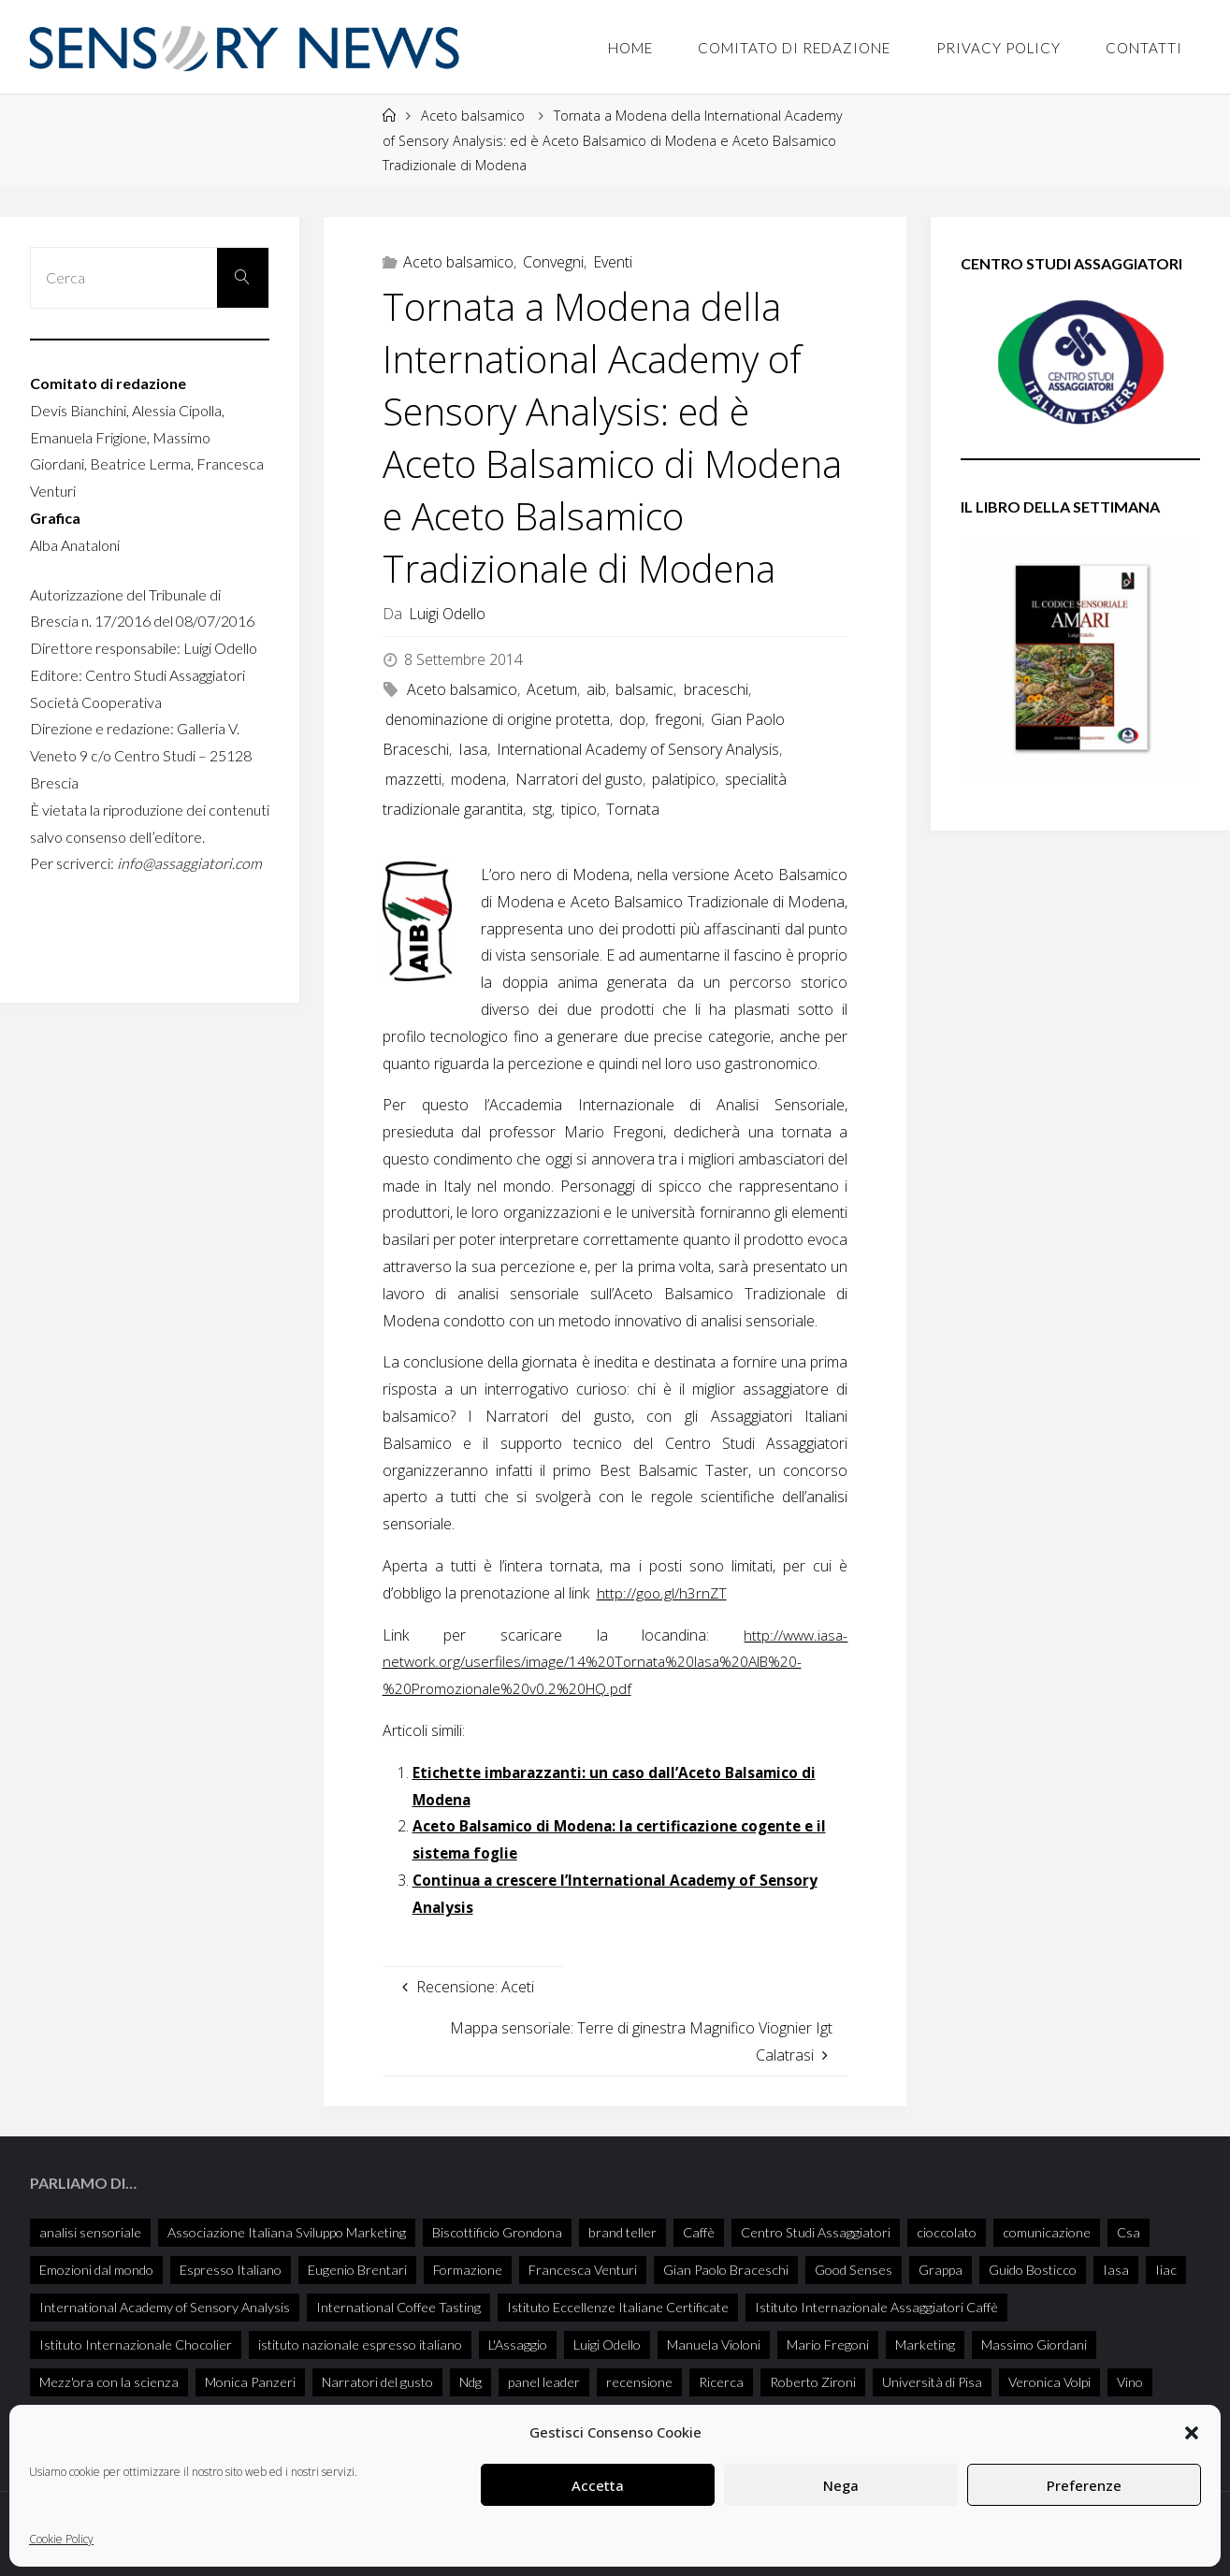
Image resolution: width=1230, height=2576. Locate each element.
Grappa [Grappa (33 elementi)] (940, 2270)
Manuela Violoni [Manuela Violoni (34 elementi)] (713, 2344)
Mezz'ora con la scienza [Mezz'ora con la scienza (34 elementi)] (109, 2382)
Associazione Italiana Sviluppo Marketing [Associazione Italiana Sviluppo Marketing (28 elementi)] (286, 2232)
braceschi (716, 689)
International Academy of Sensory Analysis (638, 749)
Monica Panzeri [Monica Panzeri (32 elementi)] (250, 2382)
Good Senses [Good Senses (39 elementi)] (853, 2270)
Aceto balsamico (473, 115)
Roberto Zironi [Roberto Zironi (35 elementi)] (813, 2382)
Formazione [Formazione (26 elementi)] (467, 2270)
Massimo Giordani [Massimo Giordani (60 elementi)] (1034, 2344)
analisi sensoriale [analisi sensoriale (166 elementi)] (90, 2232)
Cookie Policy (61, 2539)
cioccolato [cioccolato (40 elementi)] (947, 2232)
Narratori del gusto (579, 779)
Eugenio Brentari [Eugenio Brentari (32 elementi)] (357, 2270)
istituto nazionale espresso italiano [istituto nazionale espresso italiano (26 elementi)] (360, 2344)
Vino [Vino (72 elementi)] (1130, 2382)
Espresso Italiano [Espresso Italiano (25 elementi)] (231, 2270)
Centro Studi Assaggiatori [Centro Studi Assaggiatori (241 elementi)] (815, 2232)
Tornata (632, 809)
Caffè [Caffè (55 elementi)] (699, 2232)
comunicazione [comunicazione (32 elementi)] (1047, 2232)
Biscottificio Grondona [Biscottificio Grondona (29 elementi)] (497, 2232)
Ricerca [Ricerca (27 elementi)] (721, 2382)
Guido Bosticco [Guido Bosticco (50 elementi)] (1033, 2270)
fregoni (678, 719)
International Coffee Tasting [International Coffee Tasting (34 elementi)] (398, 2307)
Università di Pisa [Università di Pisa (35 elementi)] (932, 2382)
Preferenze (1084, 2485)
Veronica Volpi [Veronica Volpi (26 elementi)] (1049, 2382)
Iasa (472, 749)
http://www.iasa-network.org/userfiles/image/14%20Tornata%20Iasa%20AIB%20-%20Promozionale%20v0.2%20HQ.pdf (615, 1662)
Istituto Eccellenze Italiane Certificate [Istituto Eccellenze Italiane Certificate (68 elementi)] (618, 2307)
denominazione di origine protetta (497, 719)
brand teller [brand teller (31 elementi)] (622, 2232)
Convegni (553, 262)
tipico (579, 809)
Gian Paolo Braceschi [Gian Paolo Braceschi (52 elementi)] (726, 2270)
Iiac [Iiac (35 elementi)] (1166, 2270)
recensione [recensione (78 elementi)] (639, 2382)
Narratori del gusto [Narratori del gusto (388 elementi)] (377, 2382)
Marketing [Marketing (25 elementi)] (925, 2344)
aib (596, 689)
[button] (1191, 2433)
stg (542, 809)
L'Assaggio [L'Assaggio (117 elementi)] (517, 2344)
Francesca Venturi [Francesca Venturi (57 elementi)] (582, 2270)
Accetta (598, 2485)
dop (632, 719)
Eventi (612, 262)
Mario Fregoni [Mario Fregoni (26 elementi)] (828, 2344)
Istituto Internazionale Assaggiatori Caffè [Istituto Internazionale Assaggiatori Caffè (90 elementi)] (876, 2307)
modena (478, 779)
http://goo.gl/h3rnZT (662, 1593)
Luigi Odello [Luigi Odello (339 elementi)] (607, 2344)
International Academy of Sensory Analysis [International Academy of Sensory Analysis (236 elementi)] (164, 2307)
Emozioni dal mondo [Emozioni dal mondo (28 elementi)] (96, 2270)
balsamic (644, 689)
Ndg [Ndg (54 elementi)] (470, 2382)
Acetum (552, 689)
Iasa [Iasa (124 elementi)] (1116, 2270)
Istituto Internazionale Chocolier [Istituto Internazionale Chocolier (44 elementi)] (135, 2344)
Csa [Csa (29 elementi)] (1128, 2232)
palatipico (684, 779)
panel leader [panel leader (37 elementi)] (544, 2382)
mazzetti (413, 779)
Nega (841, 2485)
